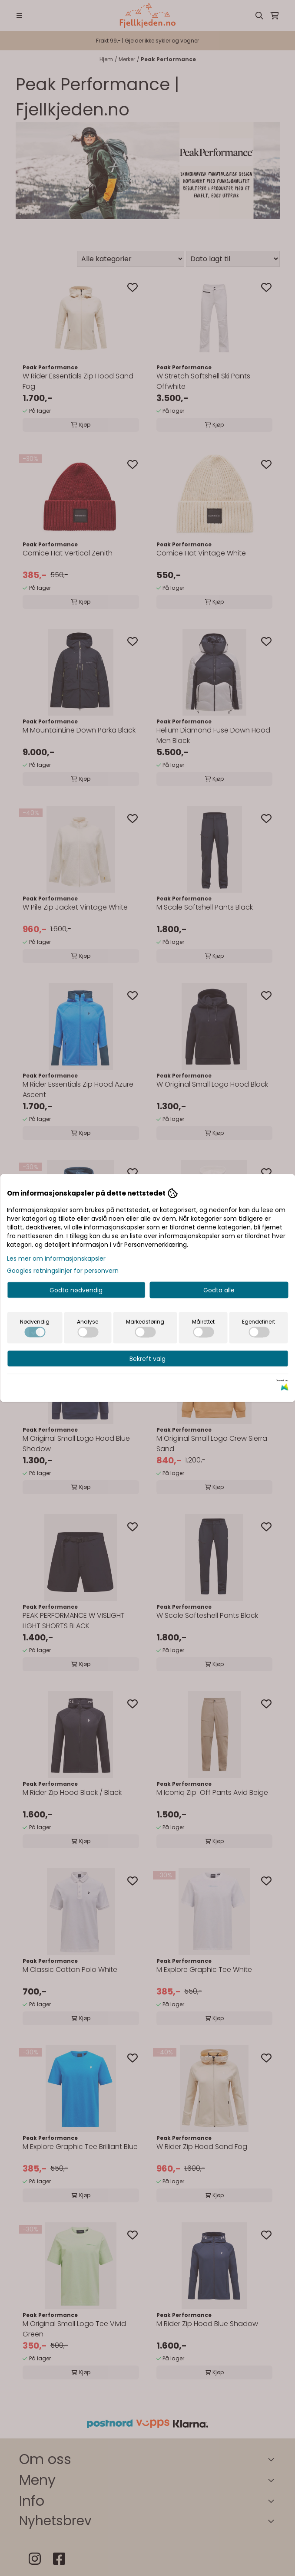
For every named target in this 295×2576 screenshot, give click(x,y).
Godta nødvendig (76, 1290)
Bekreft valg (147, 1358)
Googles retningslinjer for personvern (63, 1270)
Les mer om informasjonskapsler (56, 1258)
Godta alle (219, 1290)
